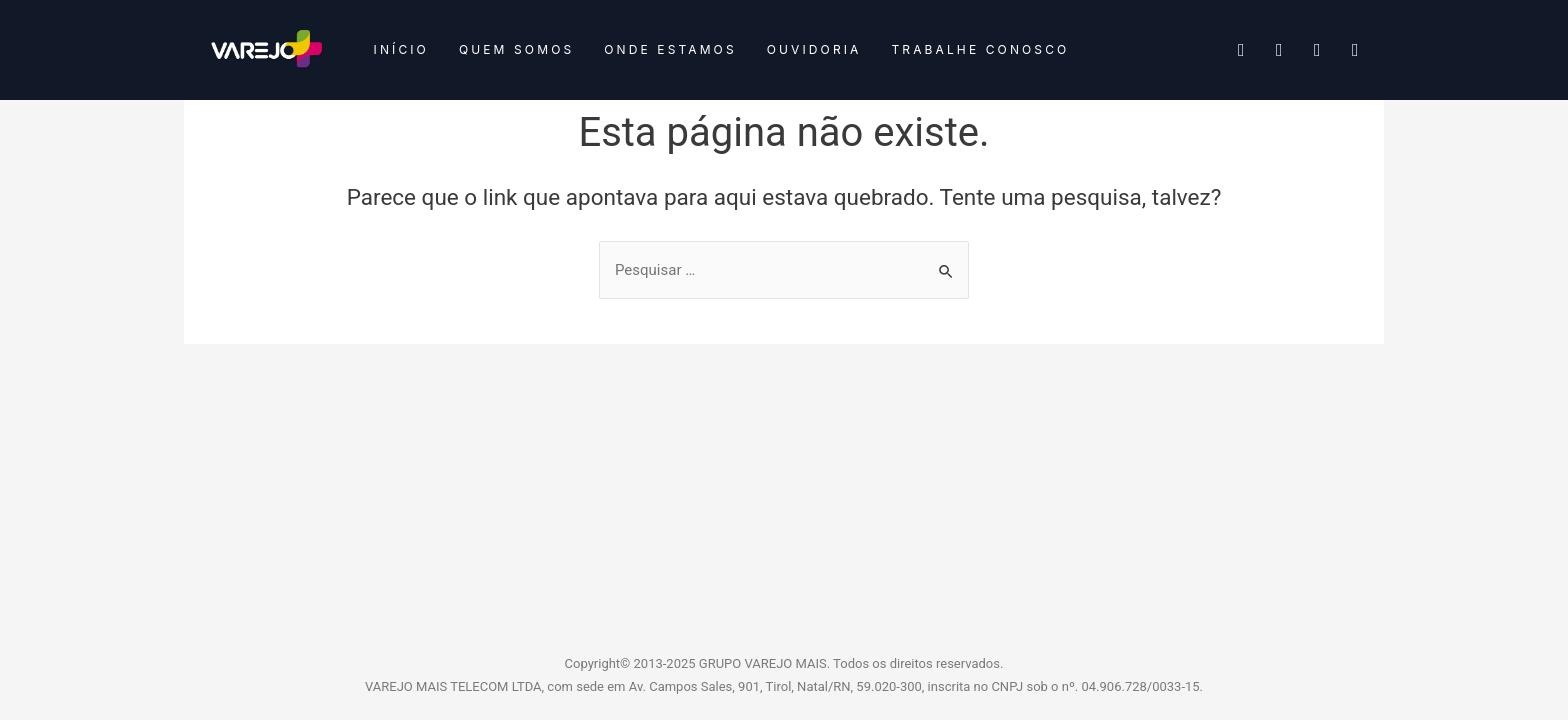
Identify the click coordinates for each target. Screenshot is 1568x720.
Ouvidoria (814, 49)
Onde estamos (670, 49)
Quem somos (516, 49)
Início (401, 49)
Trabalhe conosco (980, 49)
